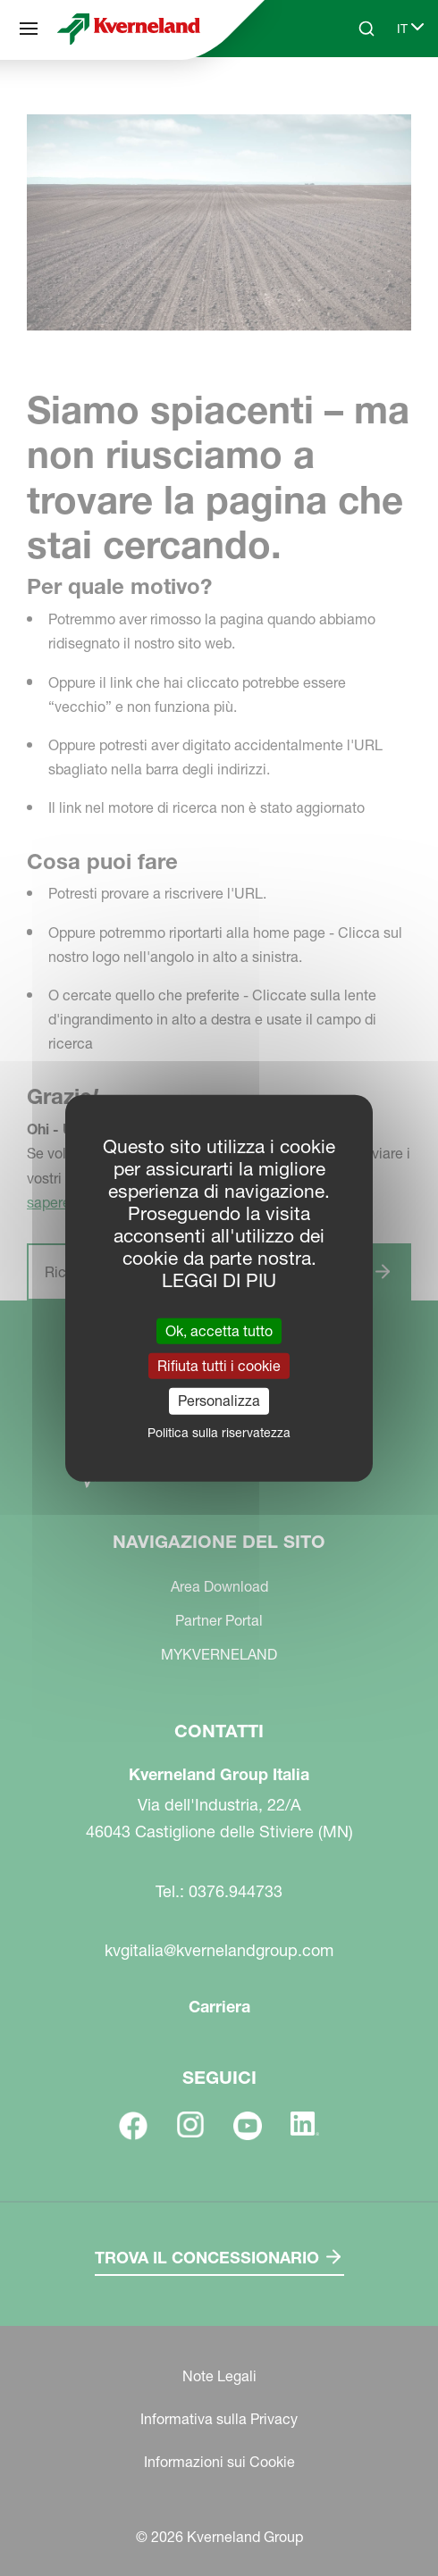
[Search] (366, 29)
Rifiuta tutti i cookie (219, 1366)
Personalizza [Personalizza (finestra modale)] (219, 1400)
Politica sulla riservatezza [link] (219, 1432)
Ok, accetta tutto (219, 1331)
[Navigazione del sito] (28, 28)
